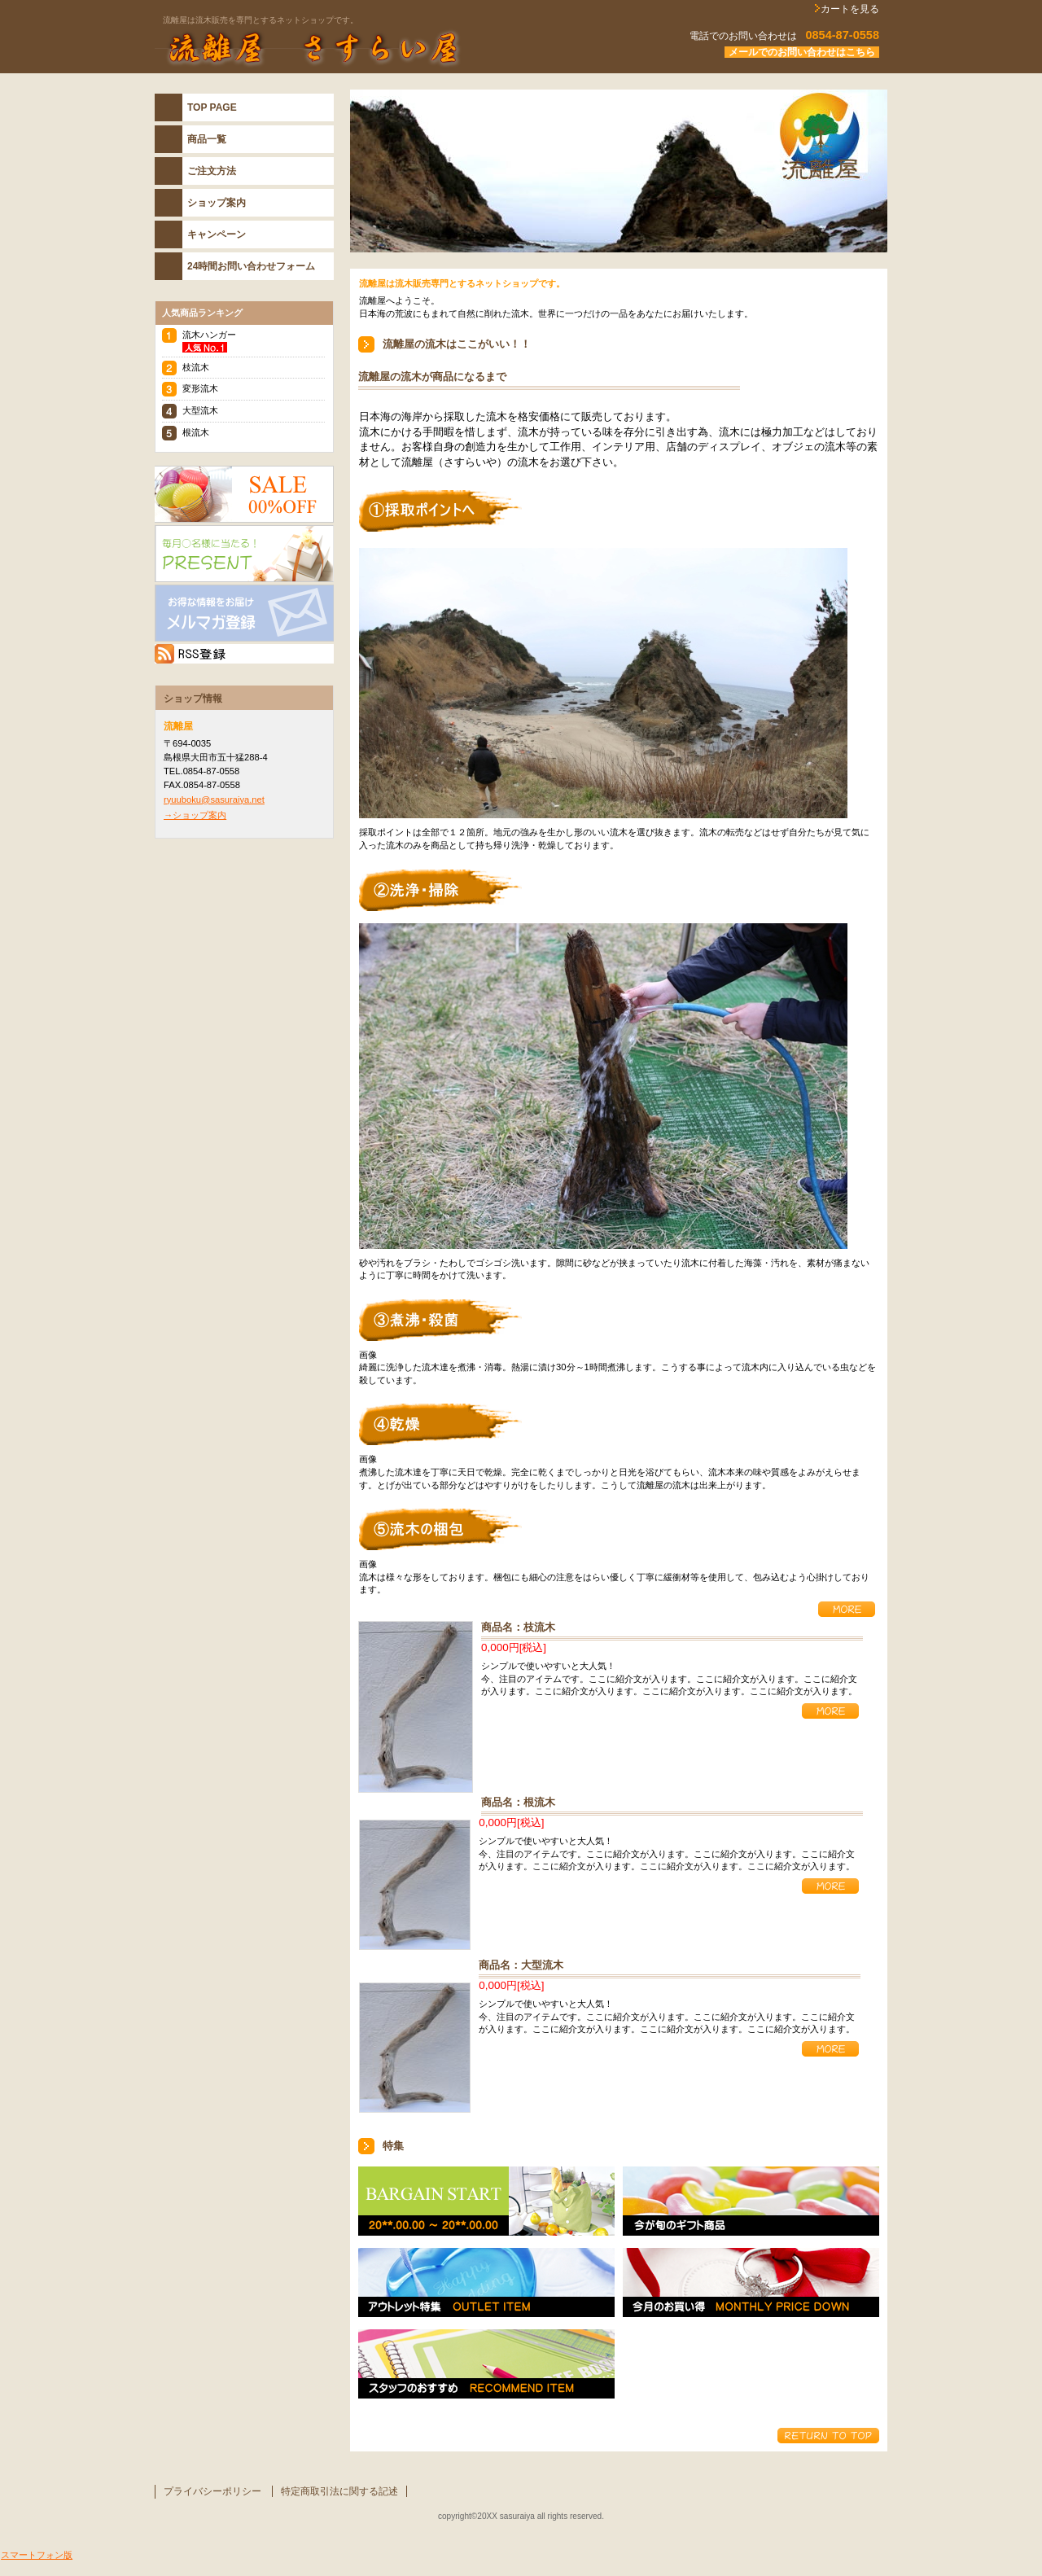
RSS (244, 654)
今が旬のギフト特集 (751, 2201)
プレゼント (244, 553)
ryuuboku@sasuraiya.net (214, 799)
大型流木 (200, 410)
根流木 (195, 432)
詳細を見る (846, 1609)
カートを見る (850, 9)
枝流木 (195, 367)
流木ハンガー (209, 335)
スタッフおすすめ (486, 2364)
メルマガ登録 (244, 613)
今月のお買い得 (751, 2282)
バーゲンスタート (486, 2201)
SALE (244, 494)
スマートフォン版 (36, 2555)
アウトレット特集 (486, 2282)
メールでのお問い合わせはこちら (802, 52)
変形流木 (200, 388)
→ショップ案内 (195, 815)
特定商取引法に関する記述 (339, 2491)
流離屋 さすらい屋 (358, 48)
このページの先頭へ (828, 2435)
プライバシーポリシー (212, 2491)
